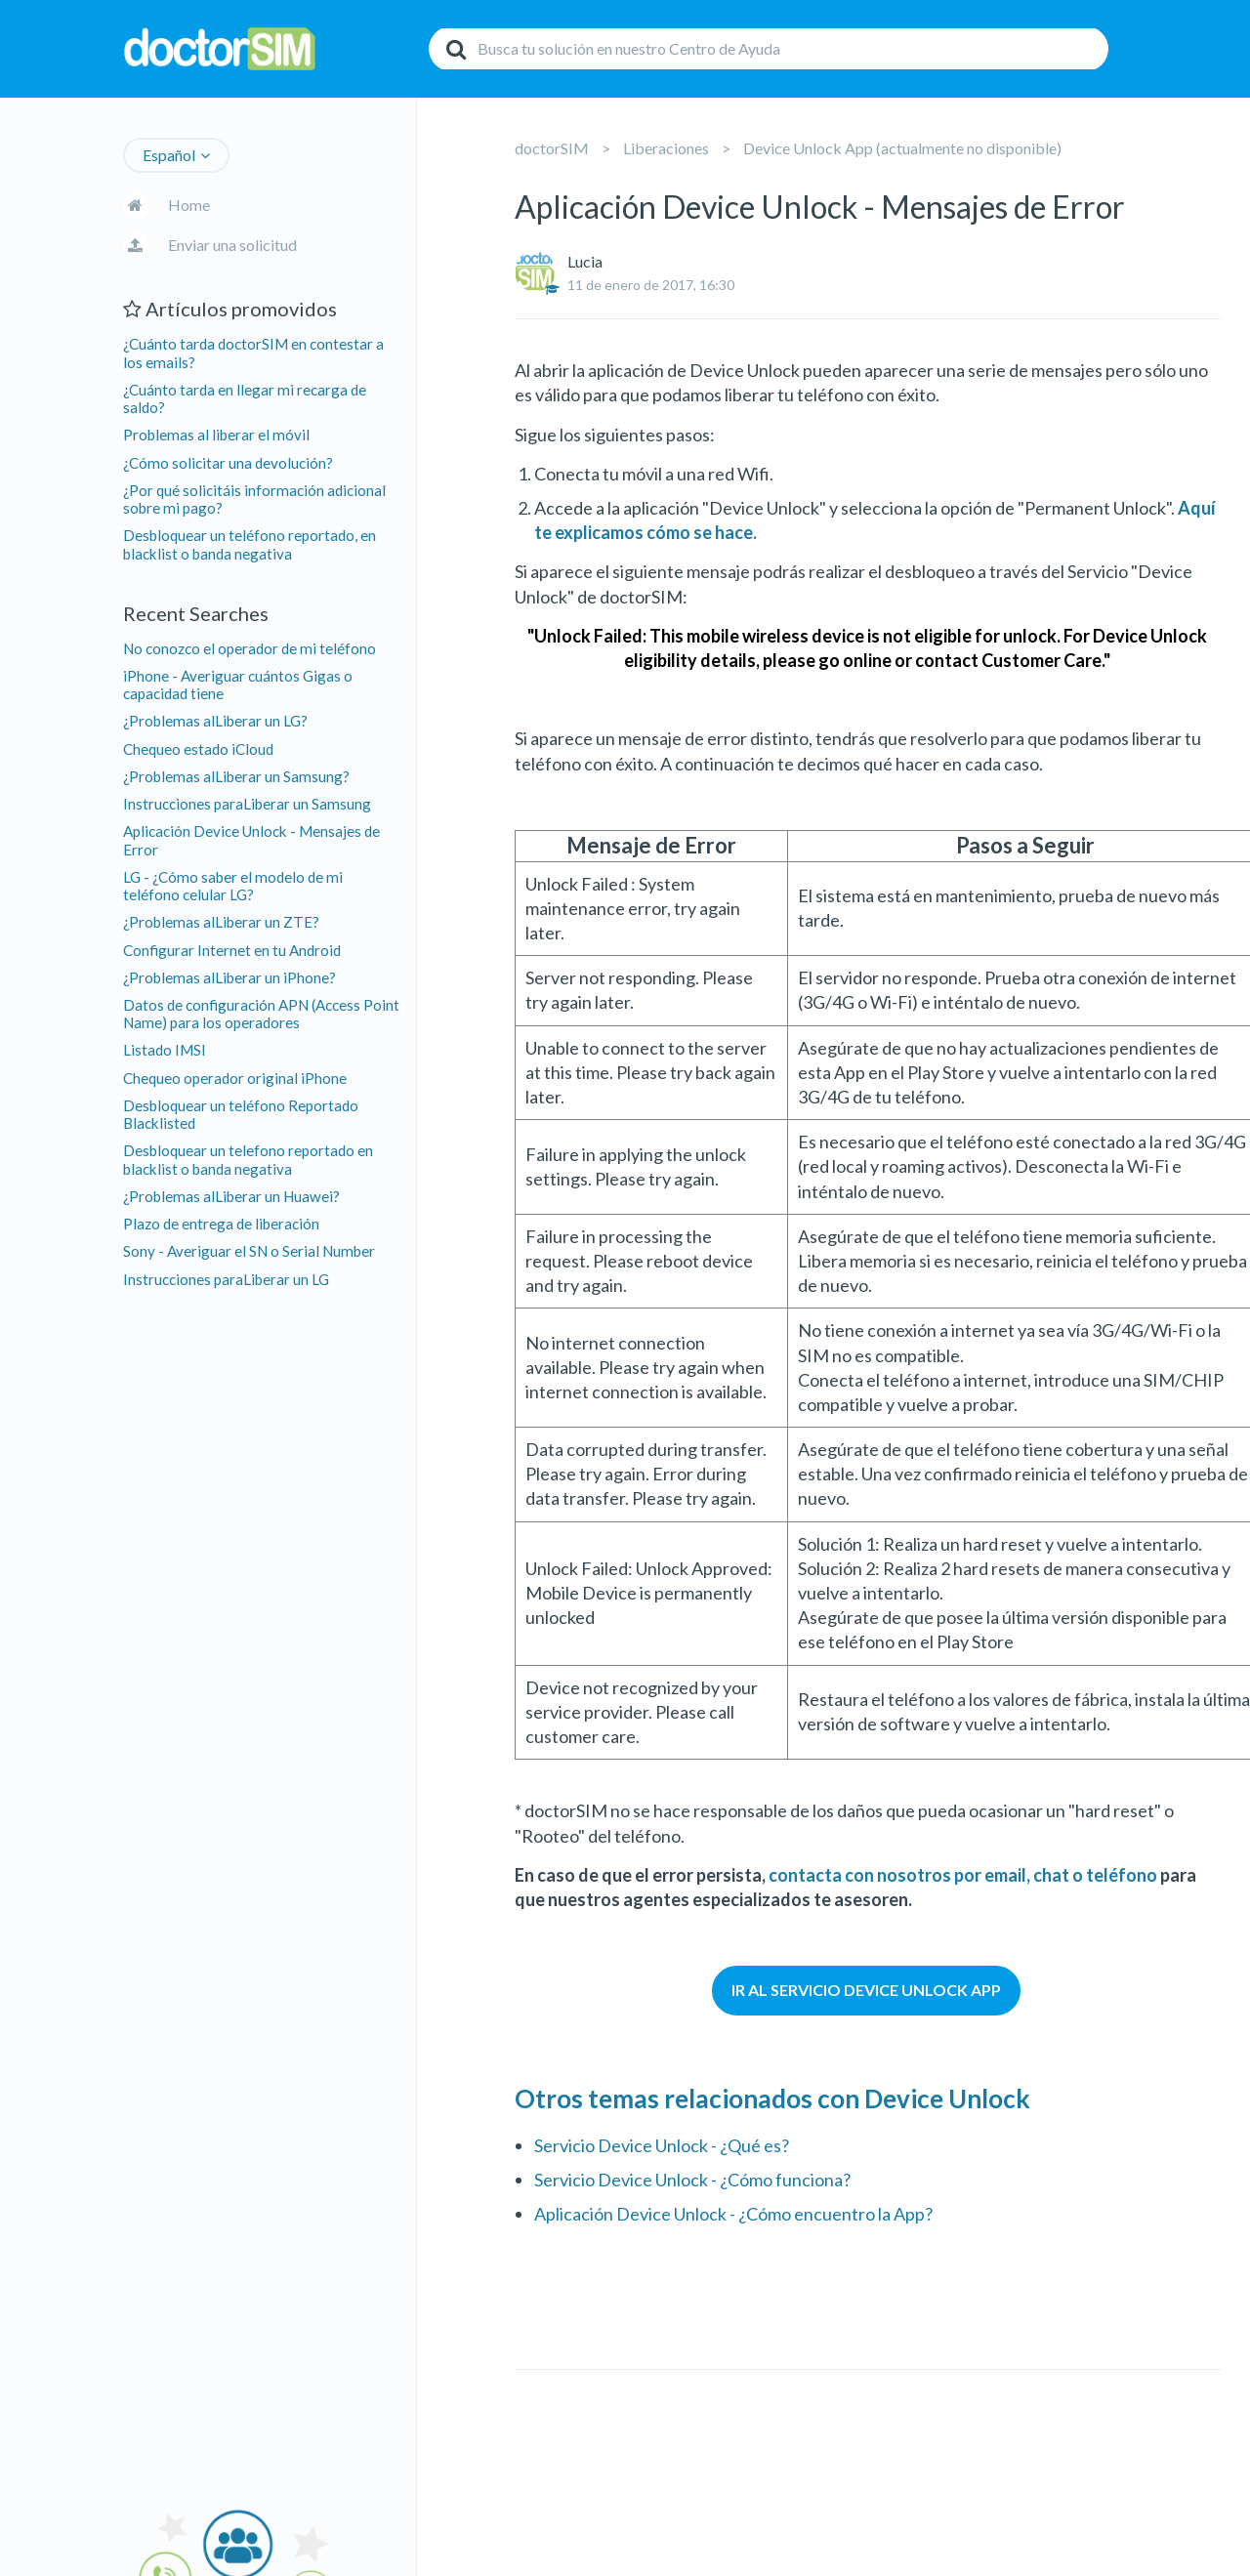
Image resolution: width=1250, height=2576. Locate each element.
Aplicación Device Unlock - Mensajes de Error (251, 839)
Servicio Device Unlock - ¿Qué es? (661, 2145)
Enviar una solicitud (232, 244)
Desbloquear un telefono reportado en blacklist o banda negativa (248, 1159)
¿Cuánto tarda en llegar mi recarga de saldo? (244, 398)
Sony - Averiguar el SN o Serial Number (249, 1251)
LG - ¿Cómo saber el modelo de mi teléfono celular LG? (233, 885)
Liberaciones (666, 148)
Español (169, 154)
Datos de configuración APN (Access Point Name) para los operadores (261, 1013)
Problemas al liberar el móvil (216, 434)
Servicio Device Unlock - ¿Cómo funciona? (692, 2179)
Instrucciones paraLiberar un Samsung (247, 803)
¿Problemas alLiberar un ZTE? (221, 922)
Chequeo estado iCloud (198, 749)
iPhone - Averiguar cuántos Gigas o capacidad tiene (238, 684)
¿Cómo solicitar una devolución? (228, 463)
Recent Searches (196, 613)
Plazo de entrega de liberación (221, 1223)
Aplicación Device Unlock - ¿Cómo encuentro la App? (733, 2213)
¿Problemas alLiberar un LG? (215, 720)
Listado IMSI (164, 1050)
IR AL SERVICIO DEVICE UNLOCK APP (866, 1989)
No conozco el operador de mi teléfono (249, 648)
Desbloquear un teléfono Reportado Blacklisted (240, 1114)
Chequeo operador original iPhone (235, 1078)
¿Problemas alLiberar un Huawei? (231, 1196)
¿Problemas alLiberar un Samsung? (236, 776)
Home (189, 204)
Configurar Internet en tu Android (232, 950)
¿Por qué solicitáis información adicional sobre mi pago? (254, 499)
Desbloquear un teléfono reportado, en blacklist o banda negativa (249, 543)
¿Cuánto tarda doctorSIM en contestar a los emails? (253, 352)
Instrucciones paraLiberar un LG (226, 1279)
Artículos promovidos (230, 308)
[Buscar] (768, 48)
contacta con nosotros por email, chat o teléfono (963, 1875)
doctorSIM (552, 148)
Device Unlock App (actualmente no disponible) (902, 148)
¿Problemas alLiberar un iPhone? (229, 977)
